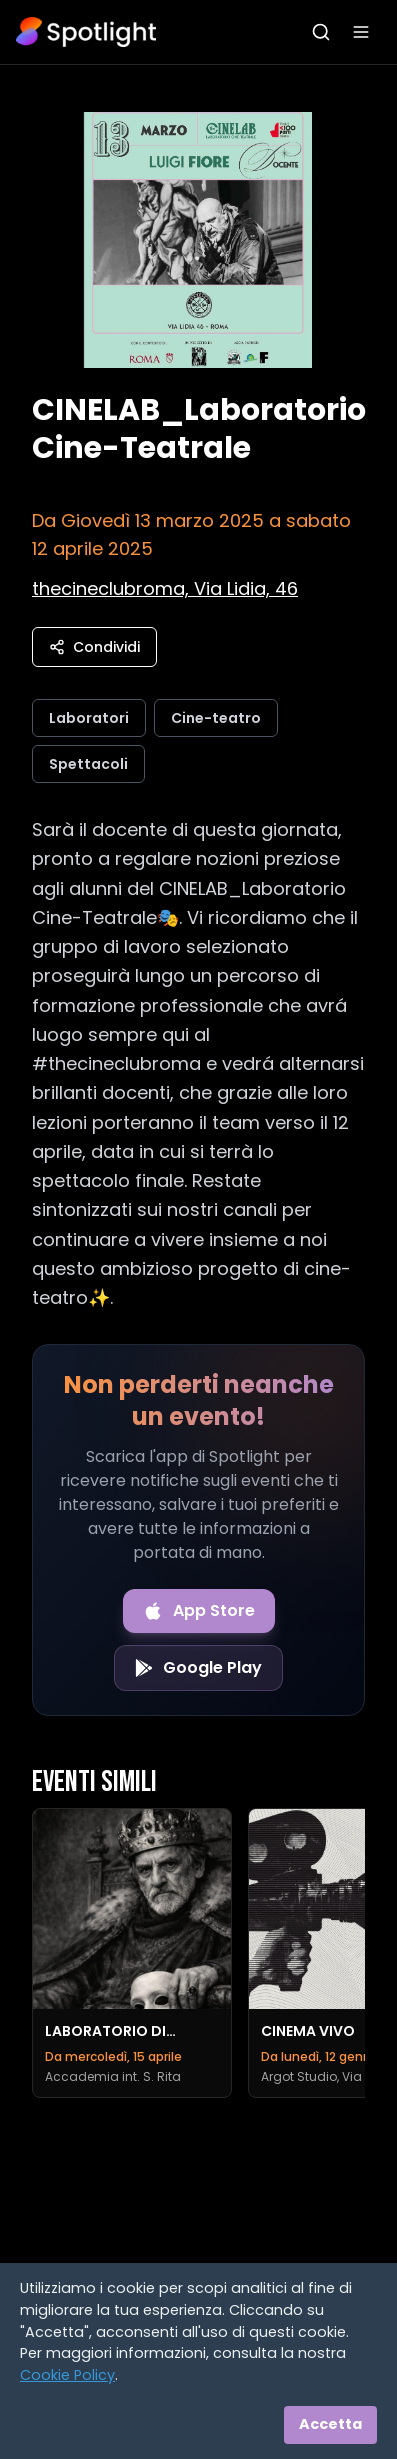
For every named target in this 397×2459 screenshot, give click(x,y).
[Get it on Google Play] (198, 1668)
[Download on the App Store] (199, 1611)
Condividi (94, 647)
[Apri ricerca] (321, 32)
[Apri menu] (361, 32)
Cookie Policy (67, 2375)
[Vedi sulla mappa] (165, 588)
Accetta (330, 2424)
